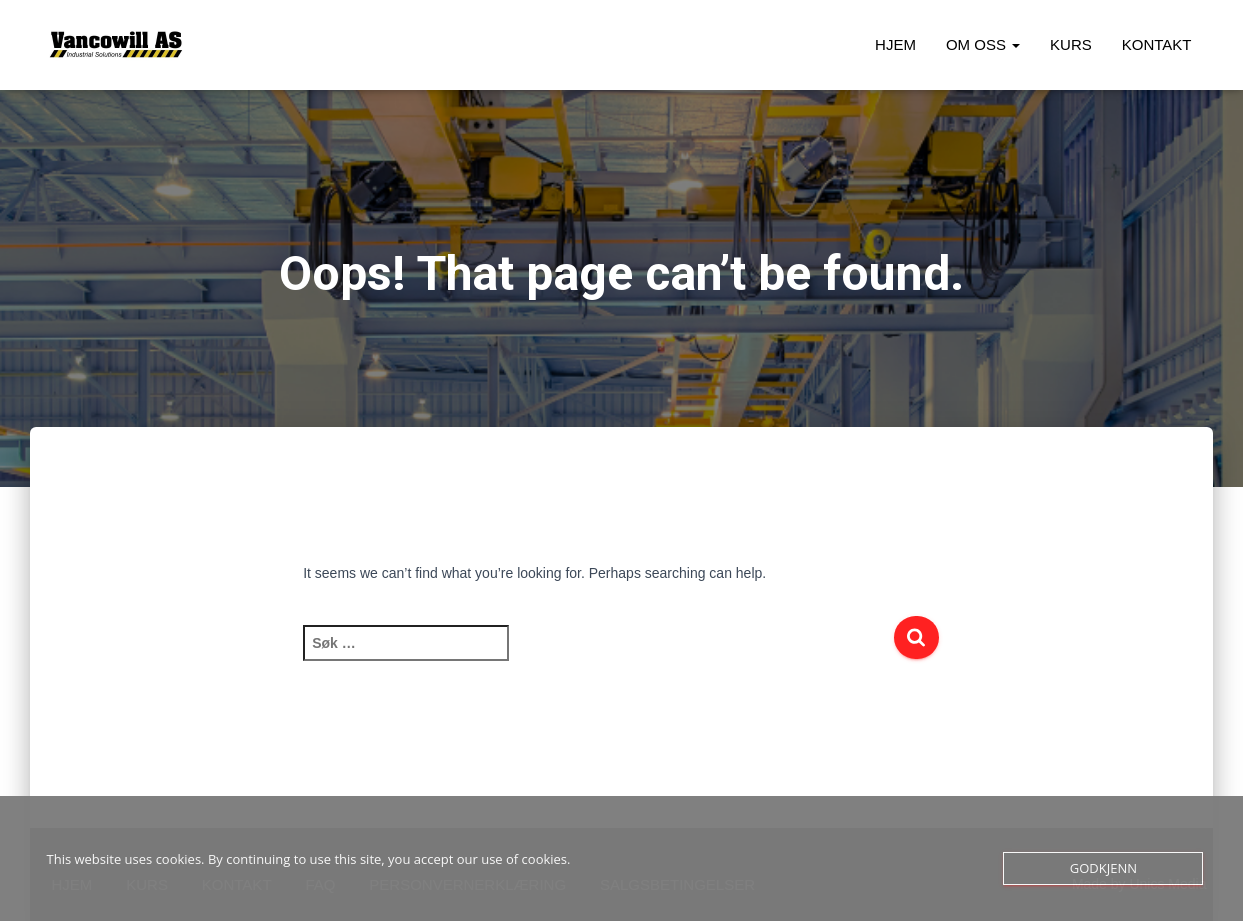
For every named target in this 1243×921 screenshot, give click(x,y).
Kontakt (1157, 44)
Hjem (895, 44)
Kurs (1071, 44)
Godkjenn (1103, 868)
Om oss (983, 44)
